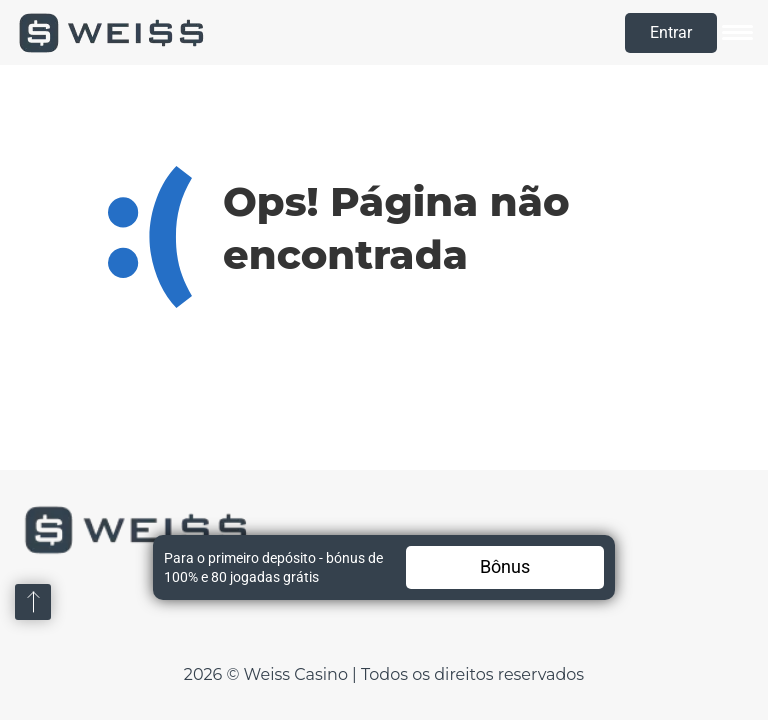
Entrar (671, 32)
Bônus (505, 566)
